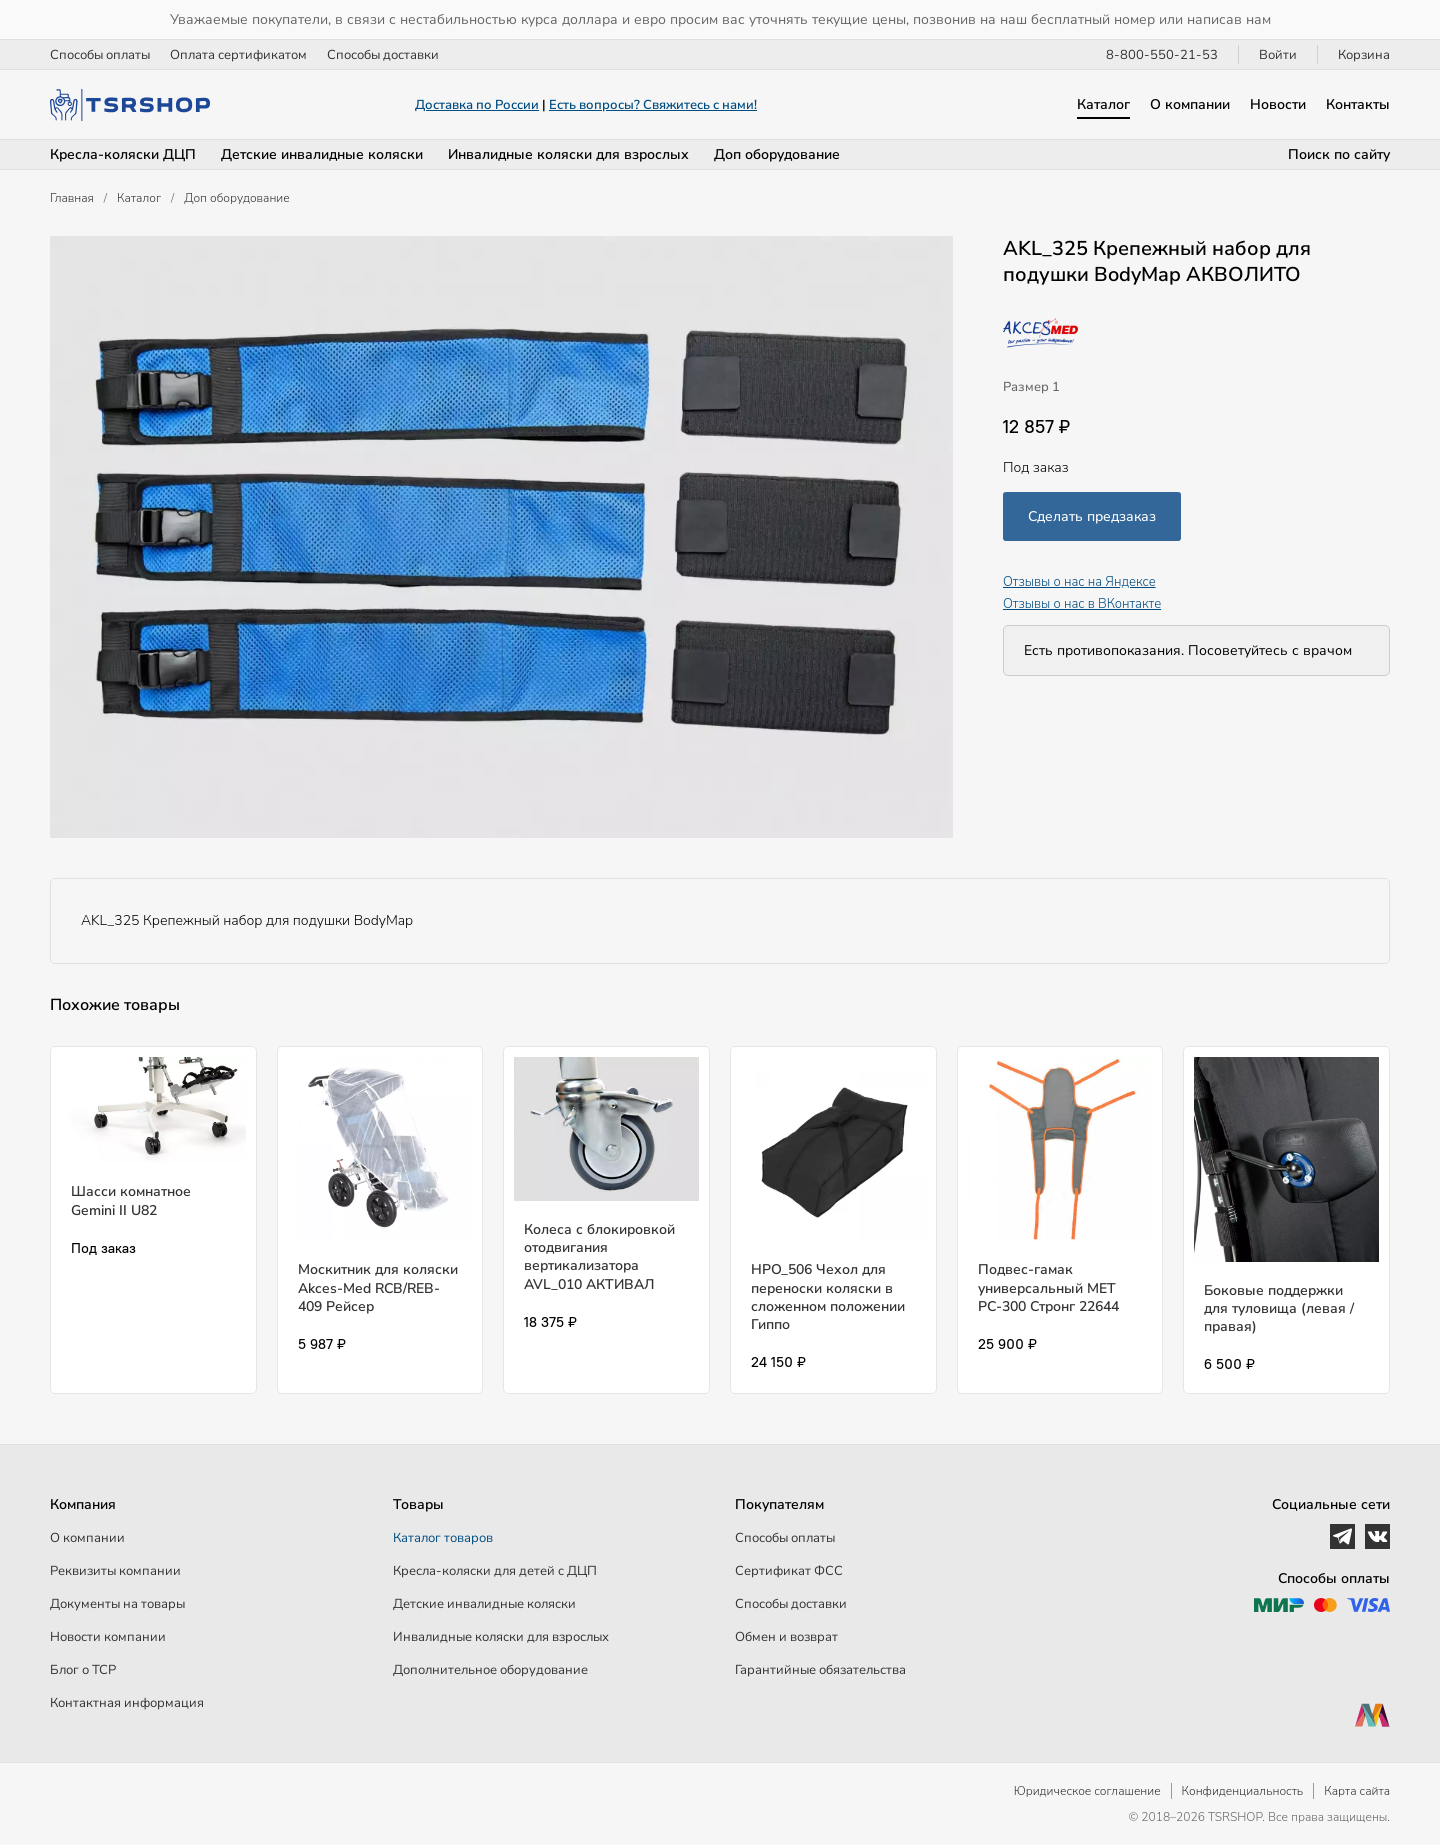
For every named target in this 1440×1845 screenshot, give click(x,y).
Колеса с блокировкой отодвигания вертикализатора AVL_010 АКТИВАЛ (599, 1257)
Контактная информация (127, 1703)
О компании (1190, 104)
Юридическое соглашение (1087, 1791)
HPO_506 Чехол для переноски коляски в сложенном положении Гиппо (828, 1297)
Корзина (1364, 55)
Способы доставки (383, 55)
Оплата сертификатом (238, 55)
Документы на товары (117, 1604)
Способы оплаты (100, 55)
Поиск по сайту (1339, 154)
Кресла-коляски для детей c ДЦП (495, 1571)
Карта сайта (1357, 1791)
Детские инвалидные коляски (322, 154)
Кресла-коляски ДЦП (123, 154)
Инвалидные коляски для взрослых (568, 154)
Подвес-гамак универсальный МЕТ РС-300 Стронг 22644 (1048, 1287)
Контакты (1358, 104)
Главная (72, 198)
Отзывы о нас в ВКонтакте (1082, 604)
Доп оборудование (777, 154)
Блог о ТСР (83, 1670)
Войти (1278, 55)
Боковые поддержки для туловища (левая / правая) (1279, 1308)
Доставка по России (477, 105)
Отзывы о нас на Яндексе (1079, 582)
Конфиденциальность (1243, 1791)
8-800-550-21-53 (1162, 55)
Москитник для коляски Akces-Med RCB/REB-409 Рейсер (378, 1287)
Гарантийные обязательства (820, 1670)
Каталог (1103, 104)
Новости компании (108, 1637)
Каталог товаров (443, 1538)
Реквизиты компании (115, 1571)
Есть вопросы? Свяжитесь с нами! (653, 105)
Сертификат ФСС (789, 1571)
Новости (1278, 104)
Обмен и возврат (786, 1637)
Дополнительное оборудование (490, 1670)
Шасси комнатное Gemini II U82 (131, 1200)
